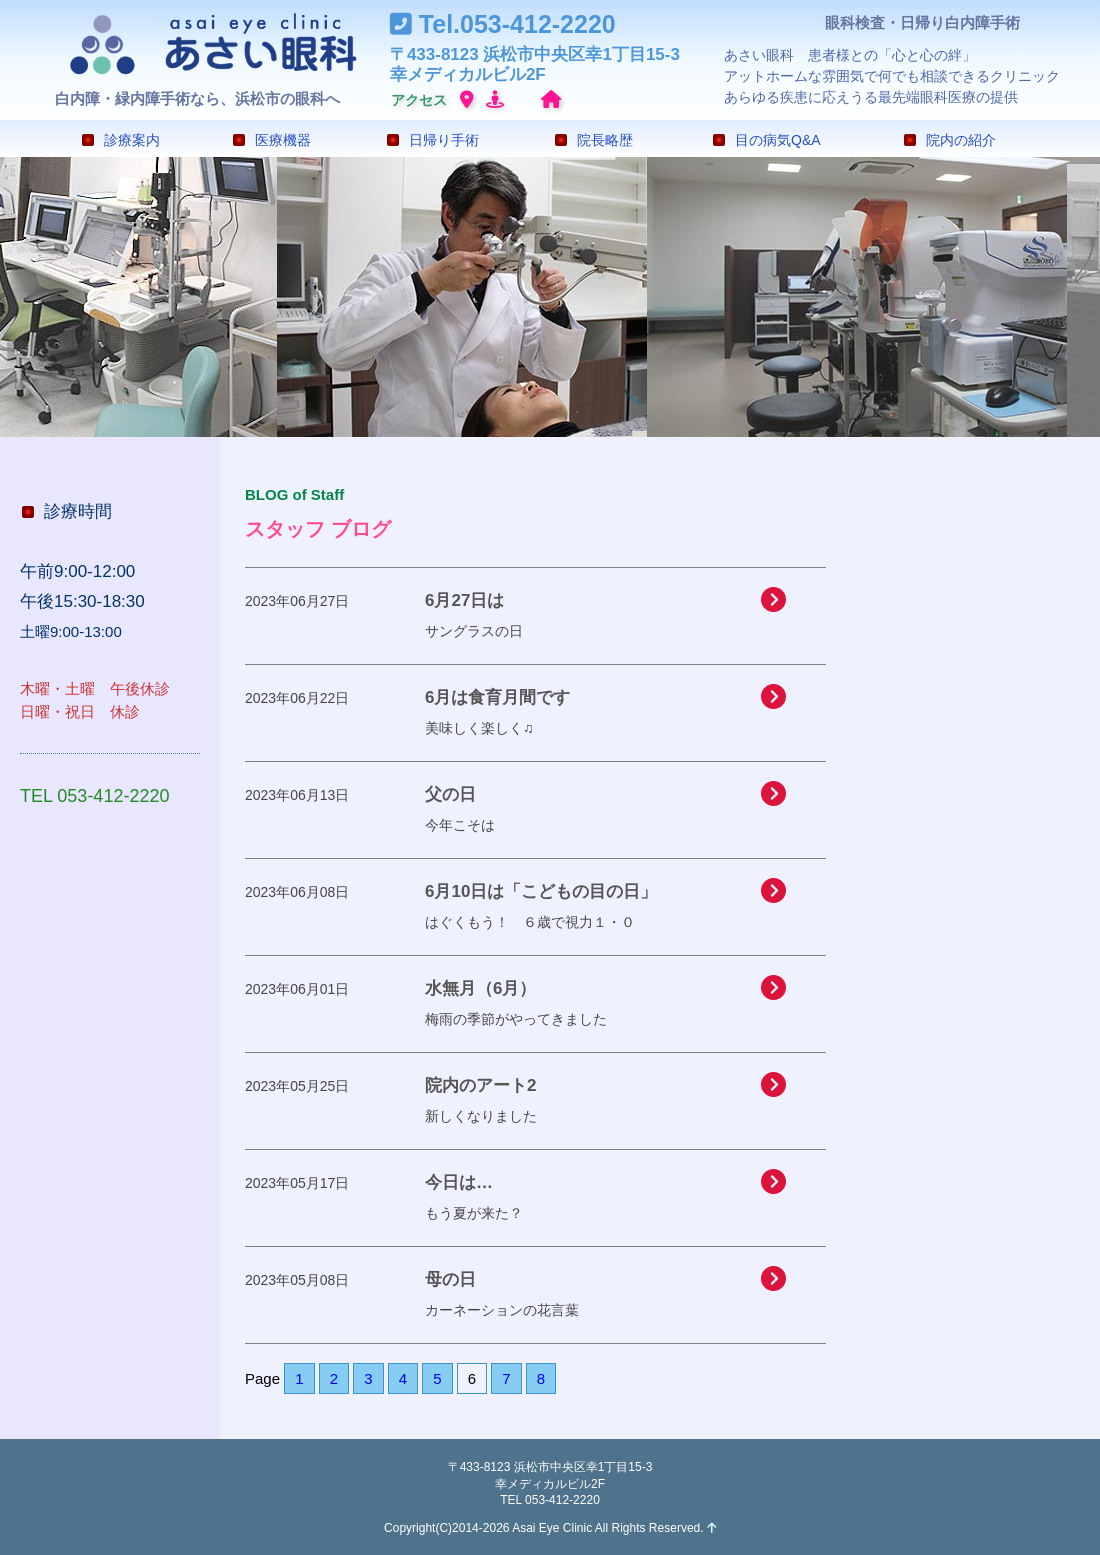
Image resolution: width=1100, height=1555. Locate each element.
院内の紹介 (950, 140)
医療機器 (272, 140)
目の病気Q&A (767, 140)
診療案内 (121, 140)
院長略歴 (594, 140)
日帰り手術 (433, 140)
